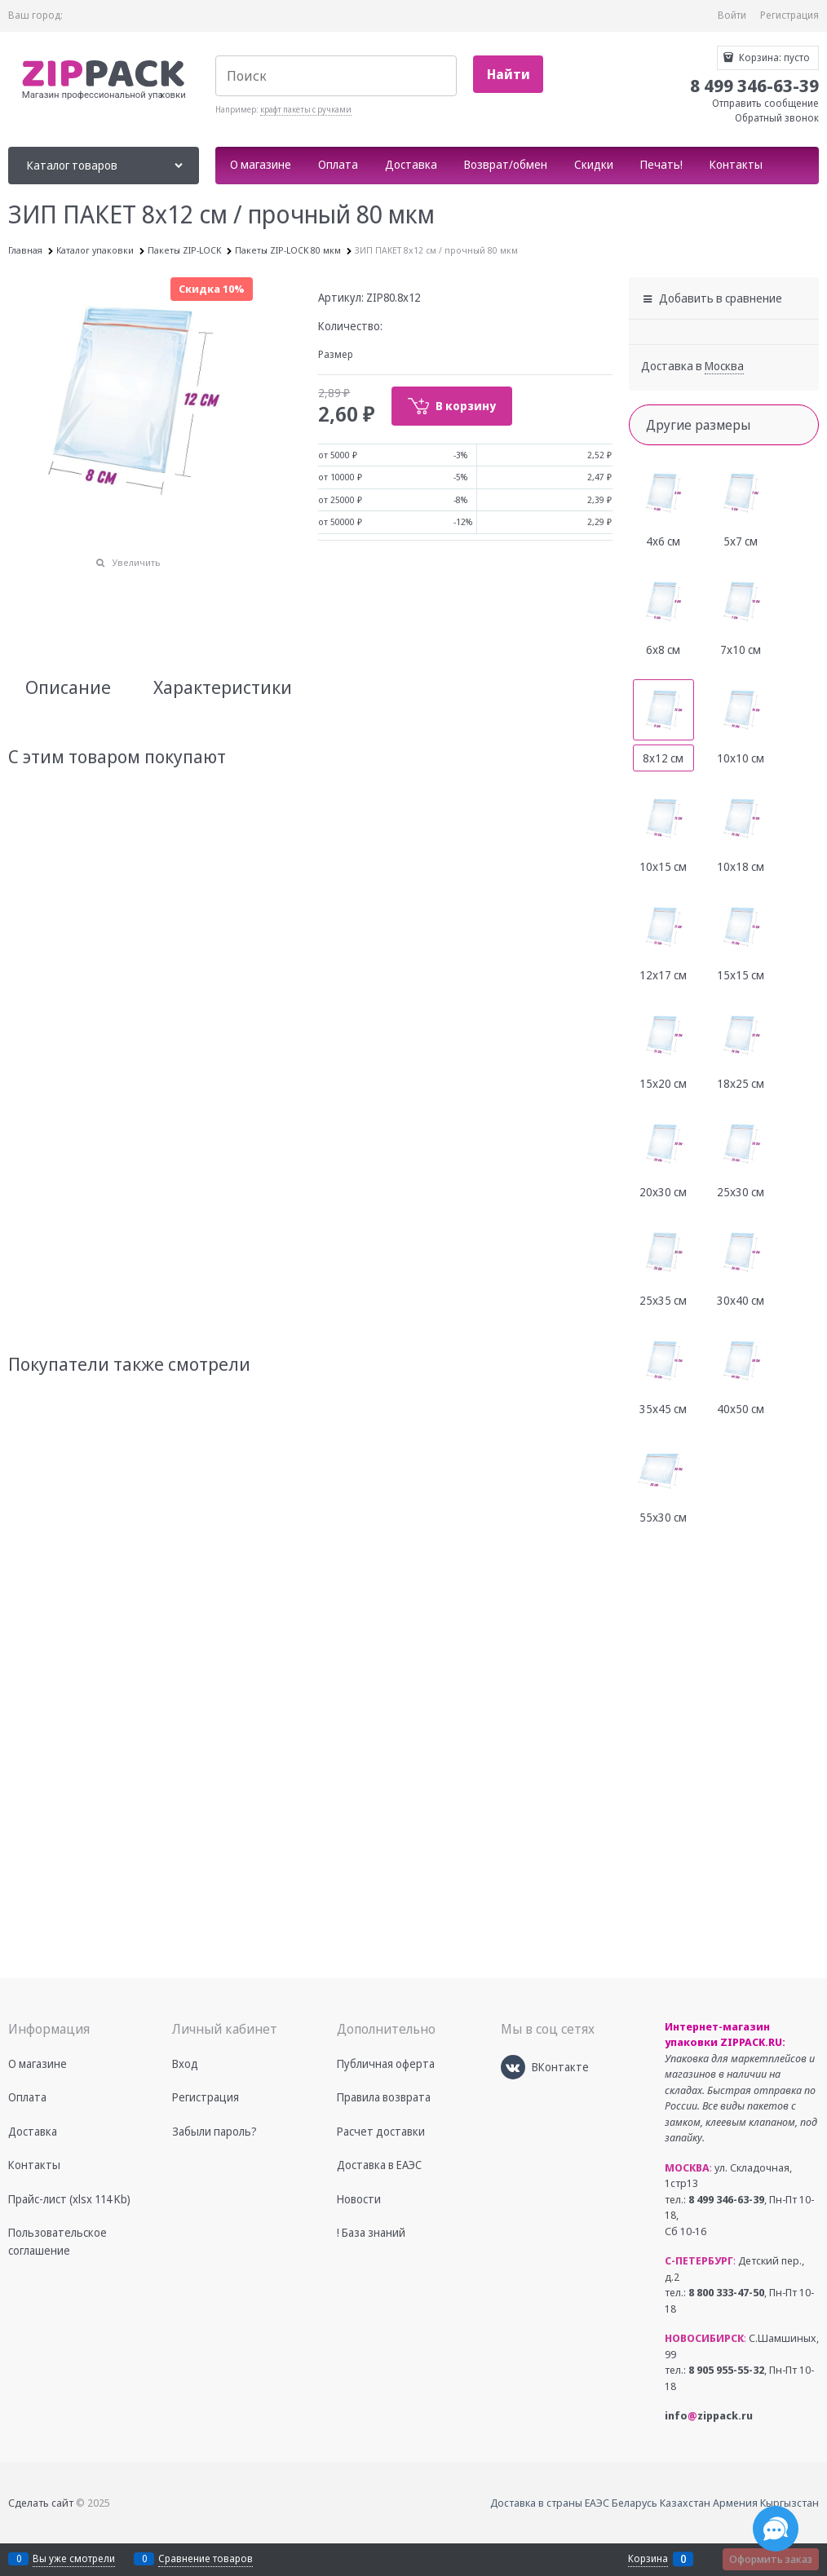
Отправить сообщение (765, 103)
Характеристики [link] (222, 687)
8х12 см (663, 758)
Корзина (648, 2559)
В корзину (466, 405)
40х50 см (740, 1408)
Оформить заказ (770, 2559)
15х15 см (740, 975)
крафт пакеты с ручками (306, 109)
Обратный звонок (777, 118)
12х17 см (663, 975)
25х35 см (663, 1300)
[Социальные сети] (775, 2529)
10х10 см (740, 758)
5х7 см (740, 541)
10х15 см (663, 866)
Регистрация (789, 15)
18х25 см (740, 1083)
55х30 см (663, 1517)
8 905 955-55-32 (726, 2369)
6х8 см (663, 649)
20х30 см (663, 1192)
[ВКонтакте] (513, 2067)
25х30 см (740, 1192)
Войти (732, 15)
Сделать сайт (40, 2502)
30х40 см (740, 1300)
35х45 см (663, 1408)
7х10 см (740, 649)
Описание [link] (68, 687)
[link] (724, 366)
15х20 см (663, 1083)
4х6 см (663, 541)
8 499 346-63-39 (726, 2199)
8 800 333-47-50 (726, 2292)
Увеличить (137, 562)
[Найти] (508, 74)
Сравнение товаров (205, 2558)
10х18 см (740, 866)
